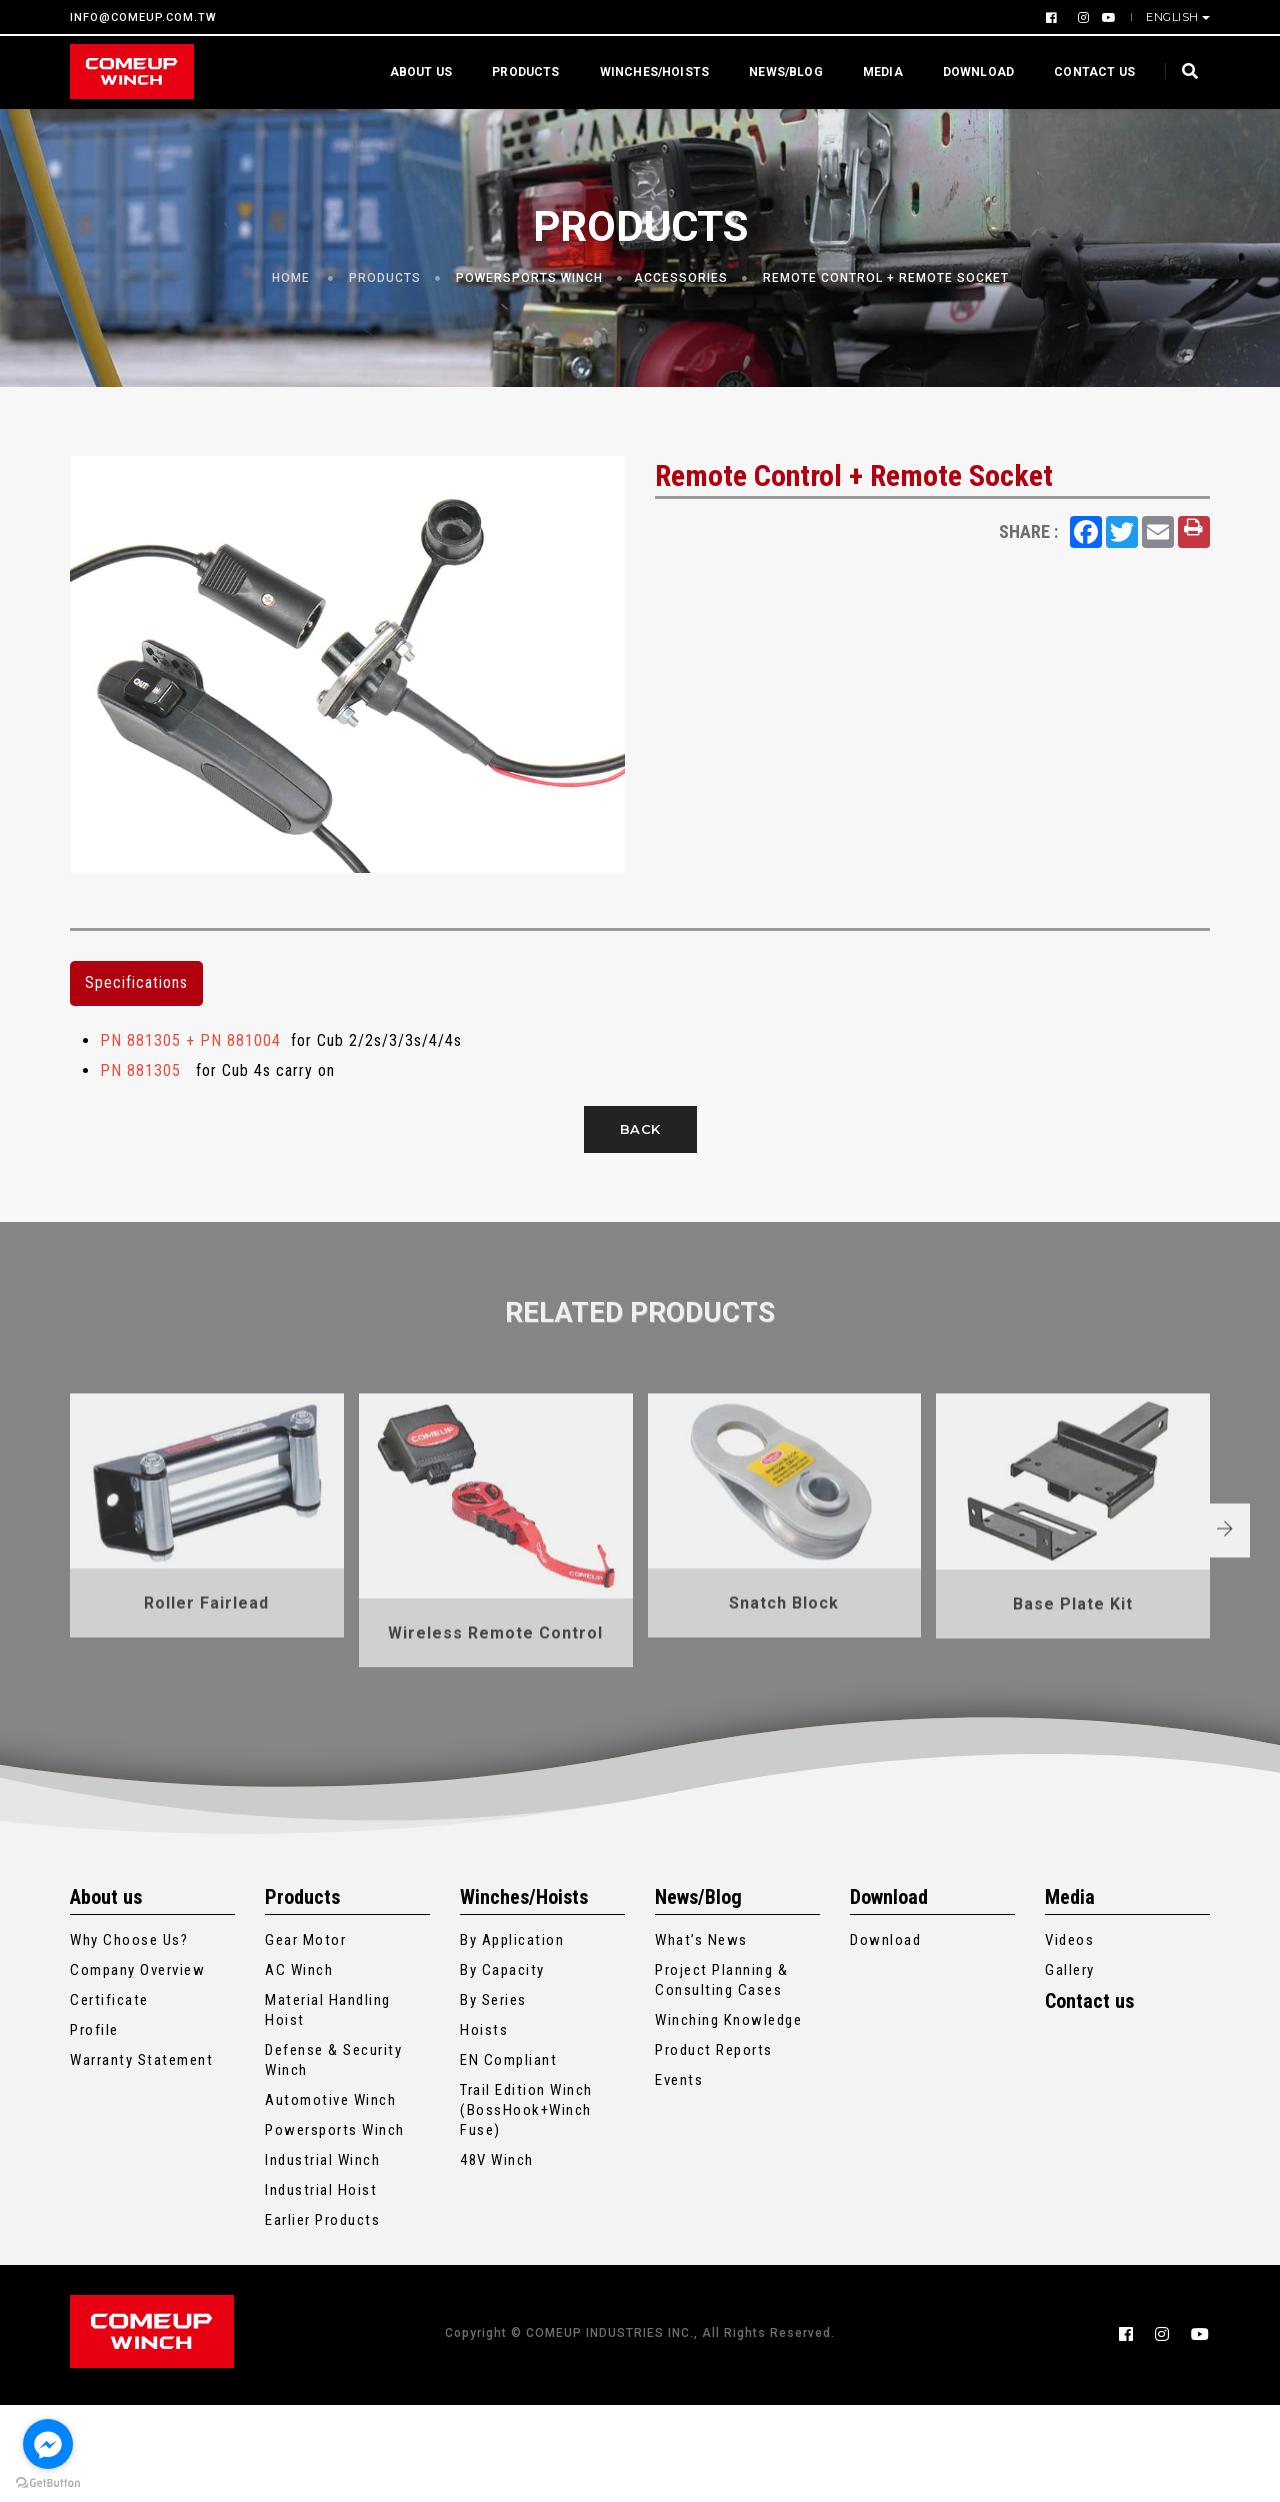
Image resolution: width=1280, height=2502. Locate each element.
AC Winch (299, 2074)
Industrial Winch (322, 2264)
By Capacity (502, 2074)
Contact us (1084, 71)
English (1174, 17)
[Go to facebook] (48, 2444)
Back (640, 1157)
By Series (493, 2104)
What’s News (701, 2044)
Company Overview (137, 2074)
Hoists (484, 2134)
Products (515, 71)
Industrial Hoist (321, 2294)
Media (873, 71)
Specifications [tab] (136, 1011)
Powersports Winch (529, 290)
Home (291, 290)
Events (679, 2184)
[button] (1248, 1715)
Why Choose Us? (129, 2044)
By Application (512, 2044)
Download (968, 71)
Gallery (1070, 2074)
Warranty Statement (141, 2164)
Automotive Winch (330, 2204)
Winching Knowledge (728, 2124)
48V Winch (497, 2264)
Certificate (109, 2104)
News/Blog (776, 71)
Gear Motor (305, 2044)
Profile (94, 2134)
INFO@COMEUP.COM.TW (143, 17)
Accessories (681, 290)
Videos (1069, 2044)
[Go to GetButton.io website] (48, 2482)
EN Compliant (508, 2164)
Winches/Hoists (645, 71)
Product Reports (714, 2154)
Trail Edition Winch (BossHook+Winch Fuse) (526, 2214)
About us (411, 71)
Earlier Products (322, 2324)
